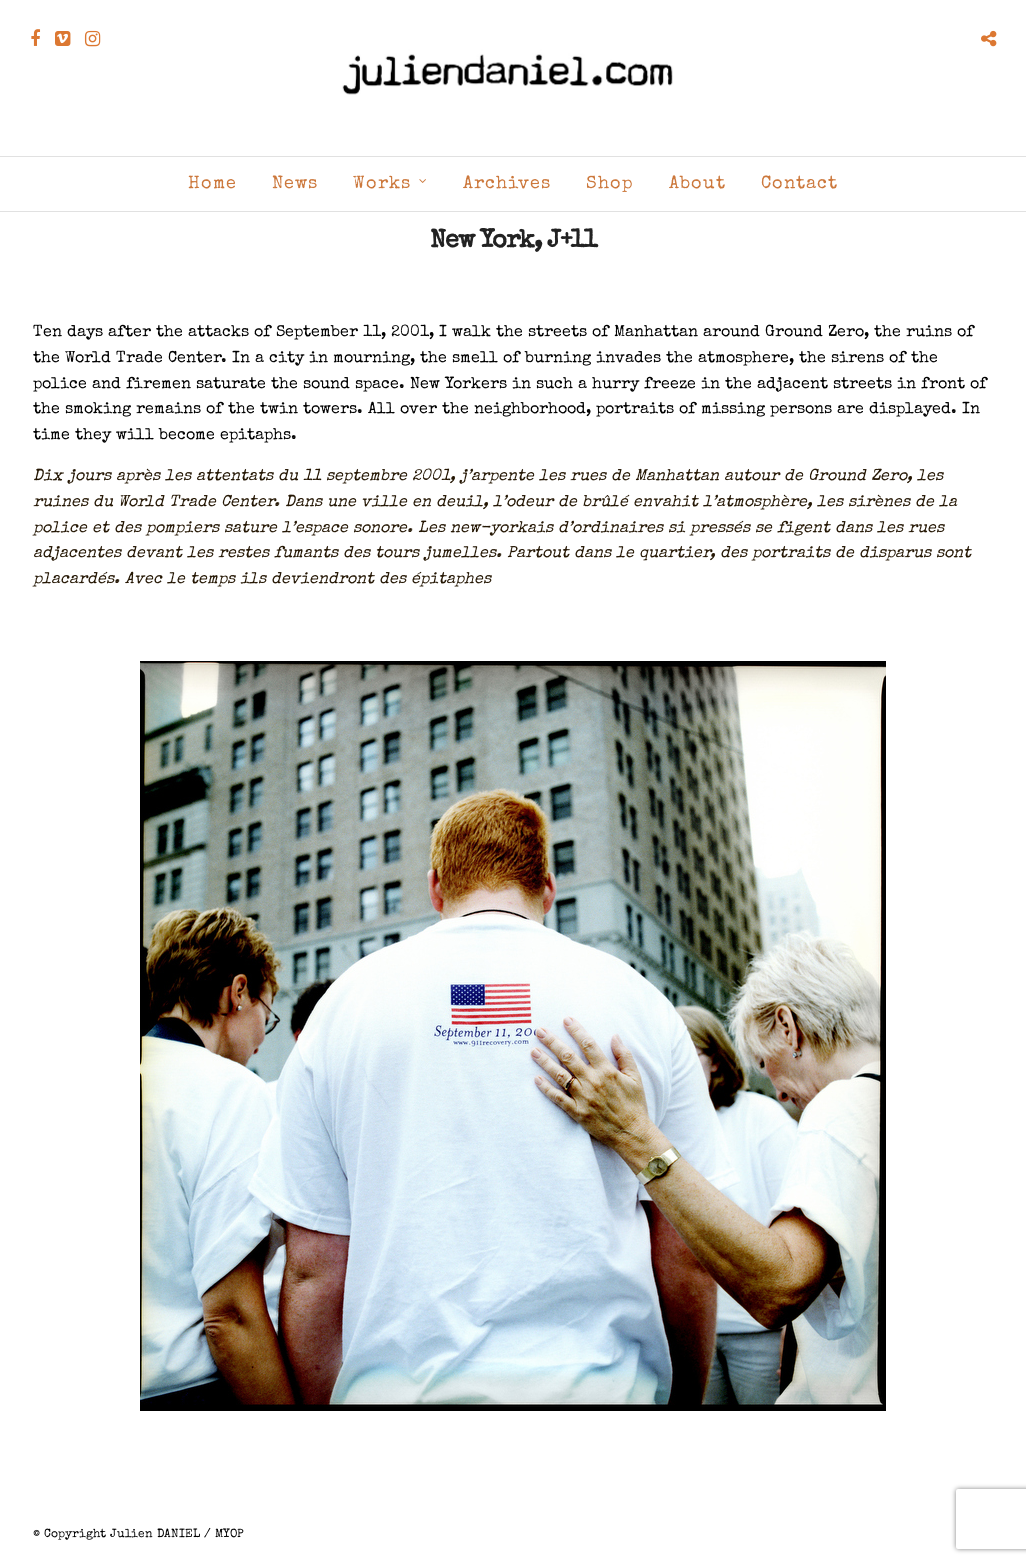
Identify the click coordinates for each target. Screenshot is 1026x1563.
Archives (507, 184)
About (697, 184)
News (295, 184)
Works (382, 184)
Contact (799, 184)
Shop (610, 184)
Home (212, 184)
